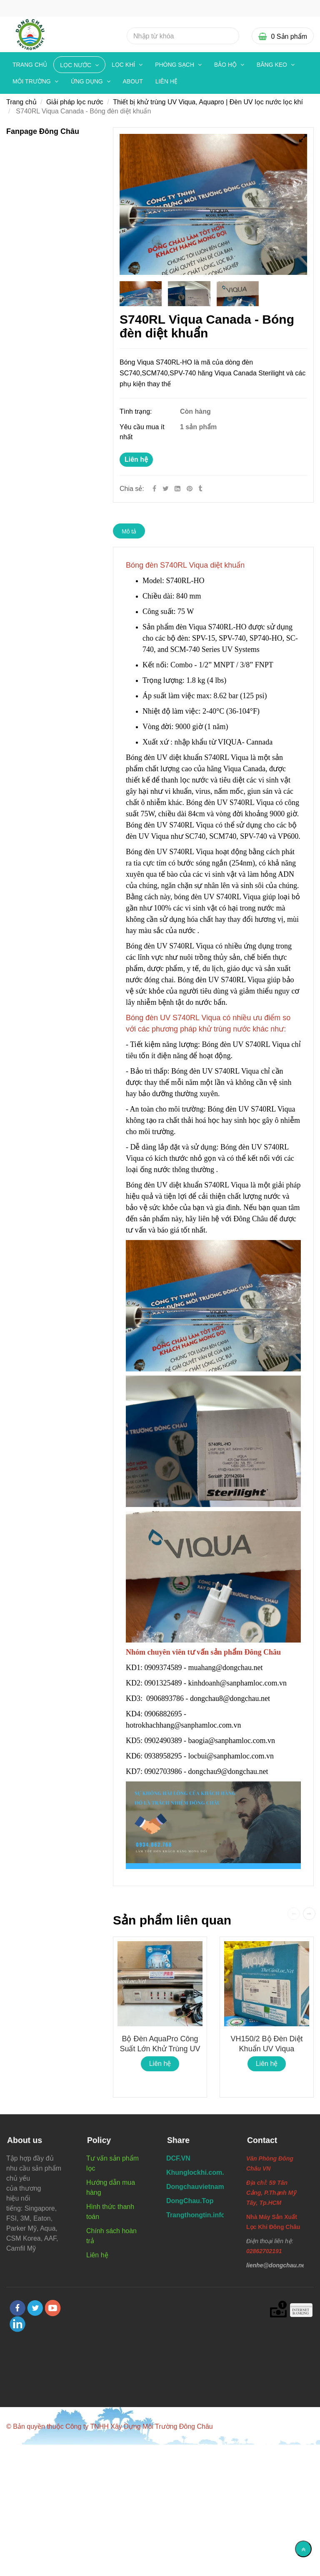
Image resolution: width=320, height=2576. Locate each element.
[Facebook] (154, 488)
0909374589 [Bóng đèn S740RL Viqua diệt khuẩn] (163, 1667)
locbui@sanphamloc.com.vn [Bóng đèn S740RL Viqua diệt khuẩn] (232, 1756)
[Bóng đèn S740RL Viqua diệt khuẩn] (190, 488)
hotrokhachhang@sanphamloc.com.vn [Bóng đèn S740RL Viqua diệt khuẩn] (184, 1725)
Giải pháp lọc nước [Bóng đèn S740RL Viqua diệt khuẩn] (74, 102)
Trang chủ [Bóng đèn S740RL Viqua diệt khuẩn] (29, 64)
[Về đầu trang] (303, 2549)
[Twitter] (165, 488)
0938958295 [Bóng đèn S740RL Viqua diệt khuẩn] (163, 1756)
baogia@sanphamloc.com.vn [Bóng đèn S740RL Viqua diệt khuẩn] (232, 1740)
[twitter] (35, 2308)
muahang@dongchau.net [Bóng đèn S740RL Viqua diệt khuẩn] (226, 1667)
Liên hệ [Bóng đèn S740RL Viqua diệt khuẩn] (136, 459)
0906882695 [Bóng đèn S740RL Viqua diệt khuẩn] (163, 1714)
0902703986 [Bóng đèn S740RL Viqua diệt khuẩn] (163, 1771)
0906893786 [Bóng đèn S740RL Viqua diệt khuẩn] (165, 1698)
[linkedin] (17, 2324)
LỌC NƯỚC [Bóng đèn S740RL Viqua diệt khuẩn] (76, 65)
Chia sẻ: (132, 488)
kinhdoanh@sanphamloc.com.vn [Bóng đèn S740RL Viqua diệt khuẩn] (238, 1683)
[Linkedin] (177, 488)
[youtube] (53, 2308)
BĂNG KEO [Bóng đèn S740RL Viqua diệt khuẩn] (273, 64)
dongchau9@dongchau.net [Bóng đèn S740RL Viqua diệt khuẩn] (229, 1771)
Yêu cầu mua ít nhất (142, 431)
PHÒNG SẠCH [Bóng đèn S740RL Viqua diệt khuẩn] (175, 64)
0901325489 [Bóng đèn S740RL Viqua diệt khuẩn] (163, 1683)
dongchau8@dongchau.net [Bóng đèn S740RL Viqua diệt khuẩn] (231, 1698)
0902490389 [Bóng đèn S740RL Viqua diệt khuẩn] (163, 1740)
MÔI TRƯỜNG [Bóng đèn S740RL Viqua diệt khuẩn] (32, 81)
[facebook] (17, 2308)
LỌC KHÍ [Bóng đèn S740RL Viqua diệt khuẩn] (124, 64)
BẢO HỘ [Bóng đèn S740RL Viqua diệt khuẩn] (226, 64)
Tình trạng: (137, 411)
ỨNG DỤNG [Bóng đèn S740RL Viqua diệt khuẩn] (88, 81)
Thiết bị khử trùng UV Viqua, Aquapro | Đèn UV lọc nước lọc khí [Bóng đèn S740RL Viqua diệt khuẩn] (208, 102)
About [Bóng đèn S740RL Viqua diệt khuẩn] (133, 81)
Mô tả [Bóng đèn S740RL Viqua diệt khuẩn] (129, 531)
